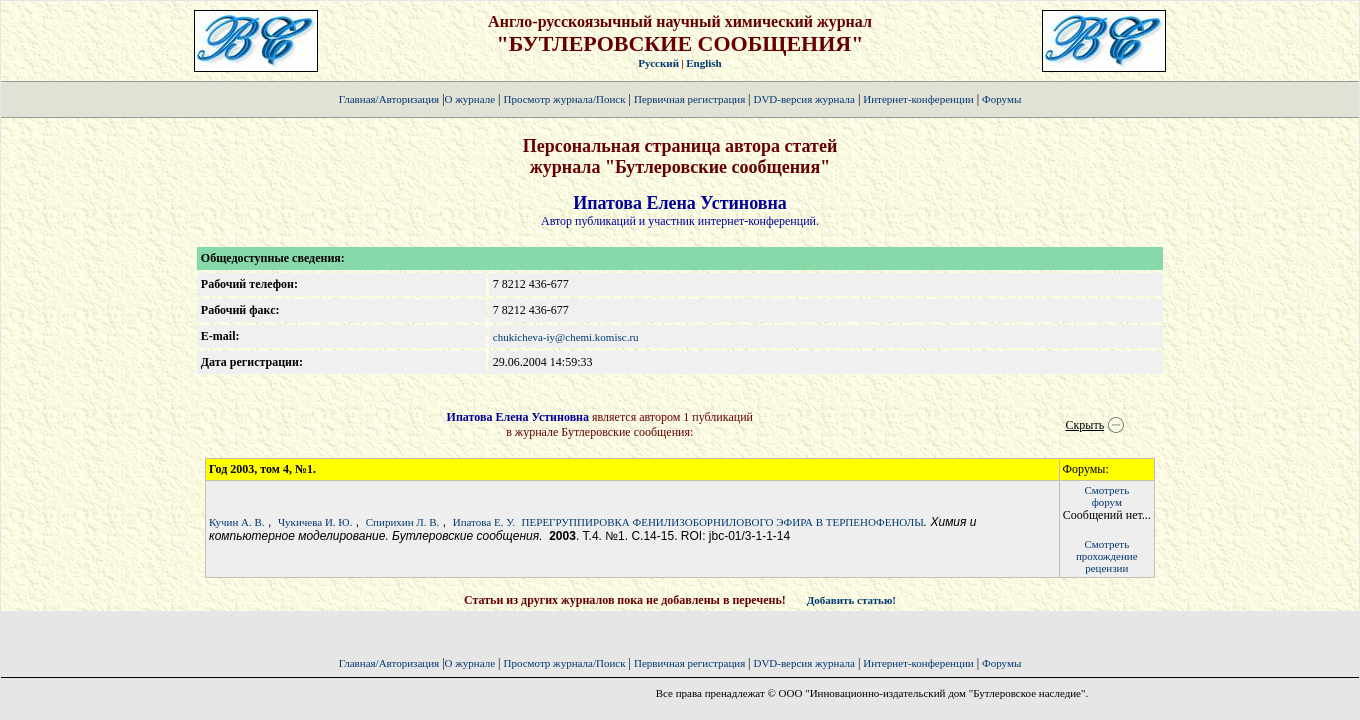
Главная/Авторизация (389, 99)
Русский (658, 63)
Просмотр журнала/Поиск (564, 99)
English (703, 63)
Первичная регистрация (691, 99)
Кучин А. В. (237, 522)
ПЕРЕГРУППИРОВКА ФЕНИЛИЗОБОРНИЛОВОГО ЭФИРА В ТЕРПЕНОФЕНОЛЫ (723, 522)
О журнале (470, 99)
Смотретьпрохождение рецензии (1107, 556)
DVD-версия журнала (803, 99)
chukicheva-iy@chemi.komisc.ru (566, 337)
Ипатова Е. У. (484, 522)
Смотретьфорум (1106, 496)
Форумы (1001, 99)
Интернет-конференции (918, 99)
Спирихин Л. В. (403, 522)
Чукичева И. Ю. (315, 522)
